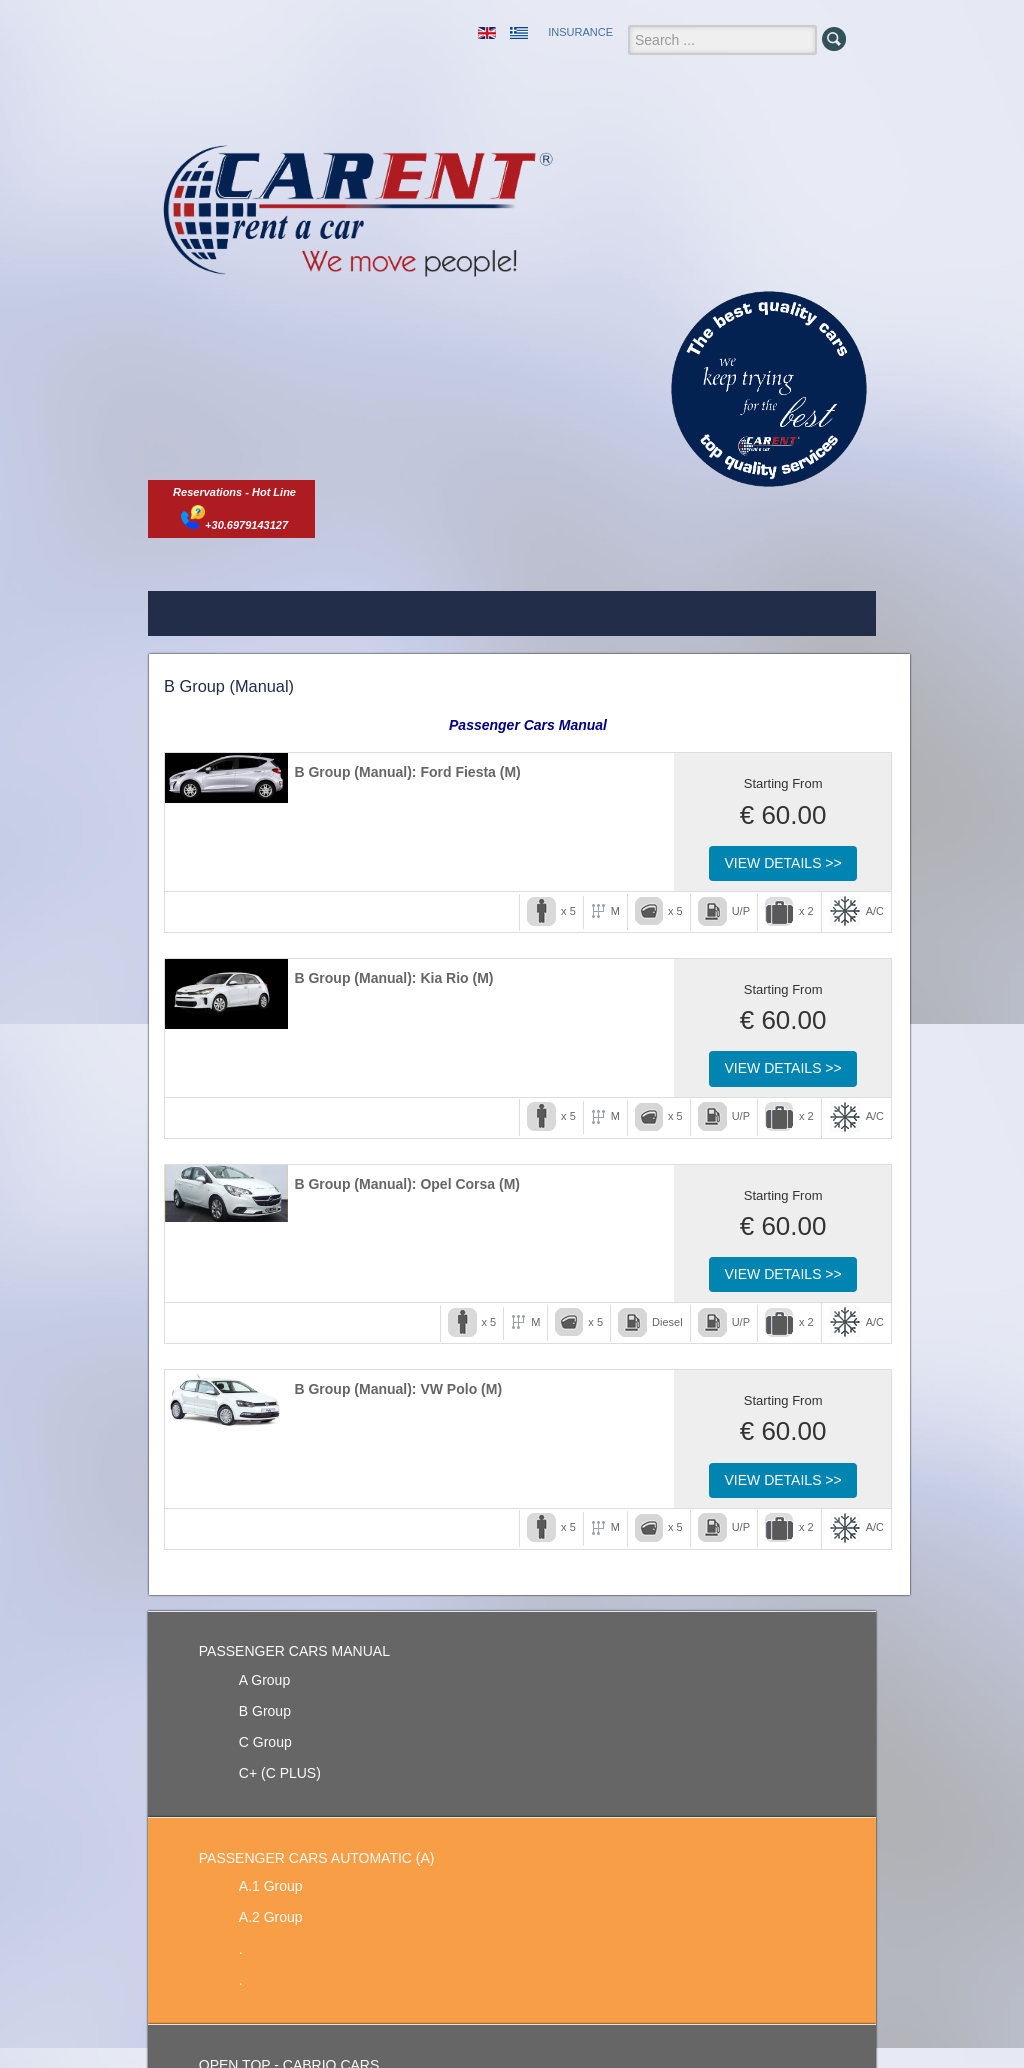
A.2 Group (271, 1917)
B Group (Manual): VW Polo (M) (398, 1389)
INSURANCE (580, 32)
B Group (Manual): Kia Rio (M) (393, 978)
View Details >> (782, 863)
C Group (265, 1742)
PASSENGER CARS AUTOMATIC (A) (317, 1858)
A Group (264, 1680)
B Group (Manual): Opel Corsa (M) (407, 1184)
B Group (265, 1711)
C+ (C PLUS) (280, 1773)
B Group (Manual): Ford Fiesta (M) (407, 772)
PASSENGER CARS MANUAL (294, 1651)
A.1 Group (271, 1886)
